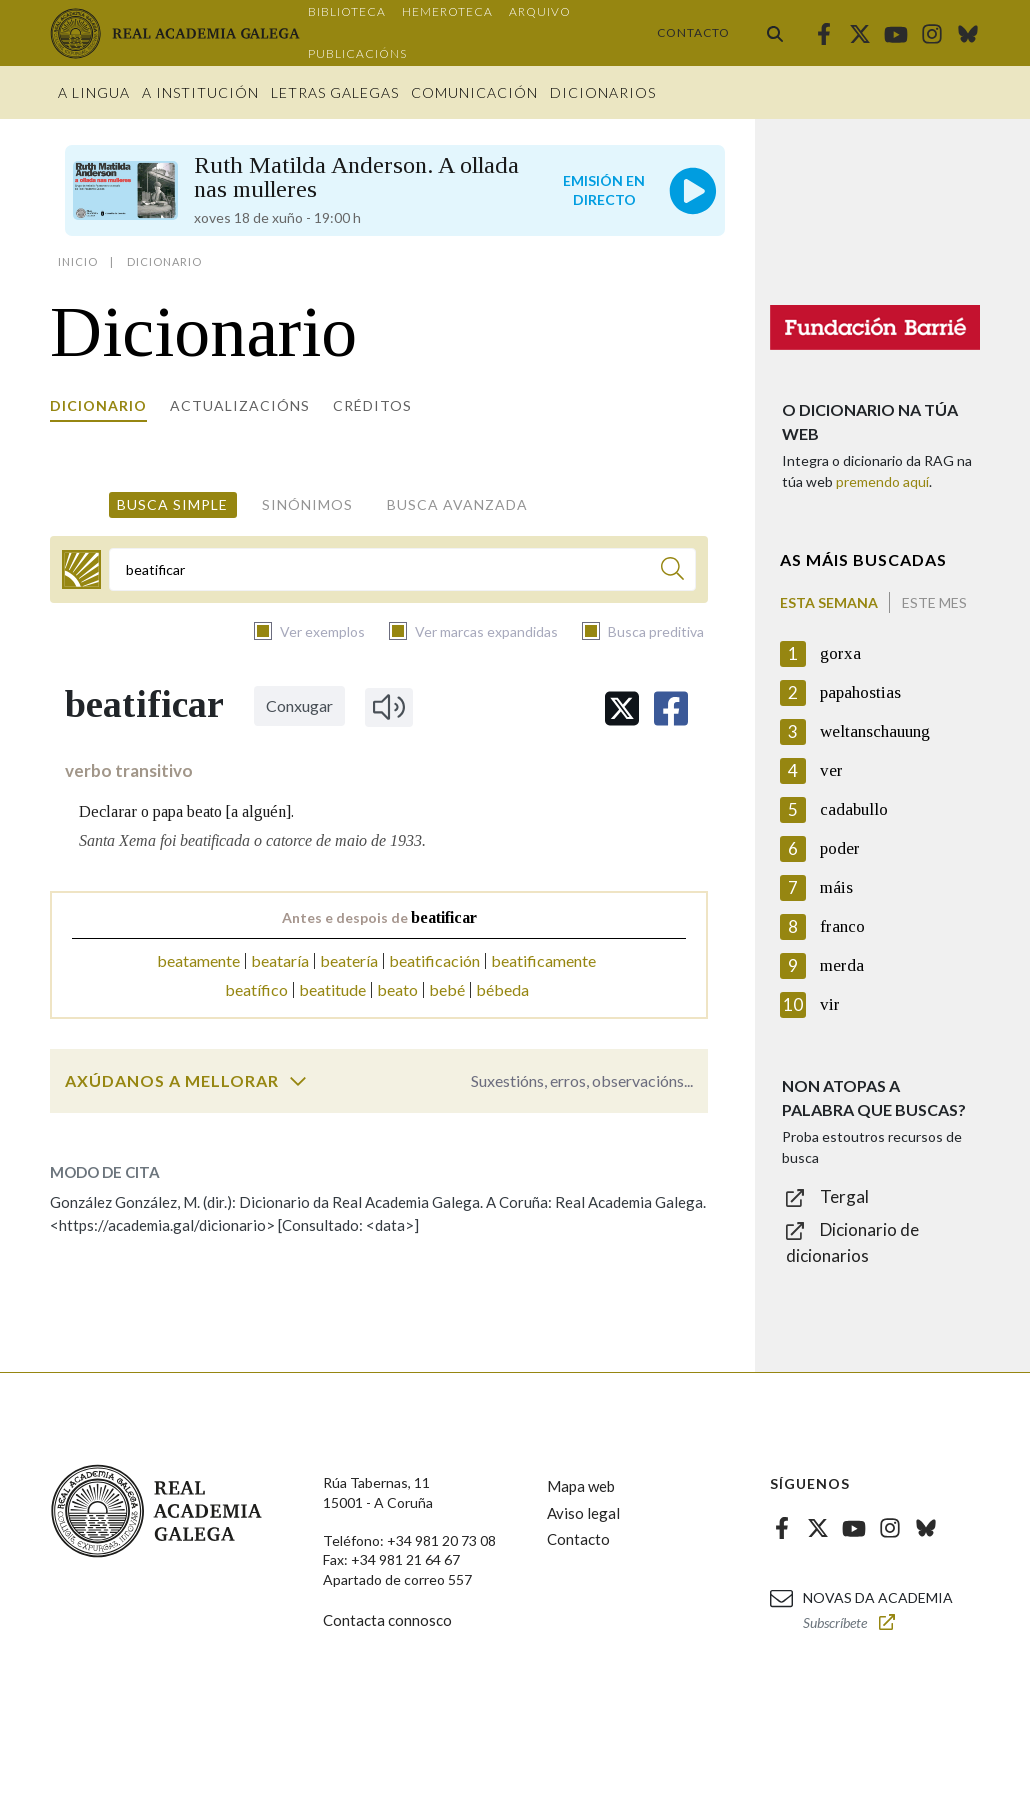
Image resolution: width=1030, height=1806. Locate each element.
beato (397, 989)
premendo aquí (882, 481)
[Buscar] (672, 571)
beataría (280, 960)
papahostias (860, 692)
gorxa (840, 653)
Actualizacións (240, 405)
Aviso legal (583, 1513)
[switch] (298, 1081)
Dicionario (98, 405)
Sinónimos (307, 504)
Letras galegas (335, 92)
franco (842, 926)
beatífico (256, 989)
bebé (447, 989)
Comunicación (474, 92)
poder (840, 848)
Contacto (693, 32)
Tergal (844, 1196)
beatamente (198, 960)
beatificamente (543, 960)
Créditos (372, 405)
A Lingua (94, 92)
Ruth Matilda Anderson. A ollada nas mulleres (356, 177)
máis (836, 887)
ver (831, 770)
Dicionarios (603, 92)
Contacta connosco (387, 1620)
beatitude (332, 989)
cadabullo (854, 809)
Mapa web (581, 1486)
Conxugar (299, 705)
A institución (200, 92)
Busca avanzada (457, 504)
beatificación (434, 960)
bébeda (502, 989)
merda (842, 965)
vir (830, 1004)
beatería (349, 960)
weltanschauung (875, 731)
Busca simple (172, 504)
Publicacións (357, 53)
